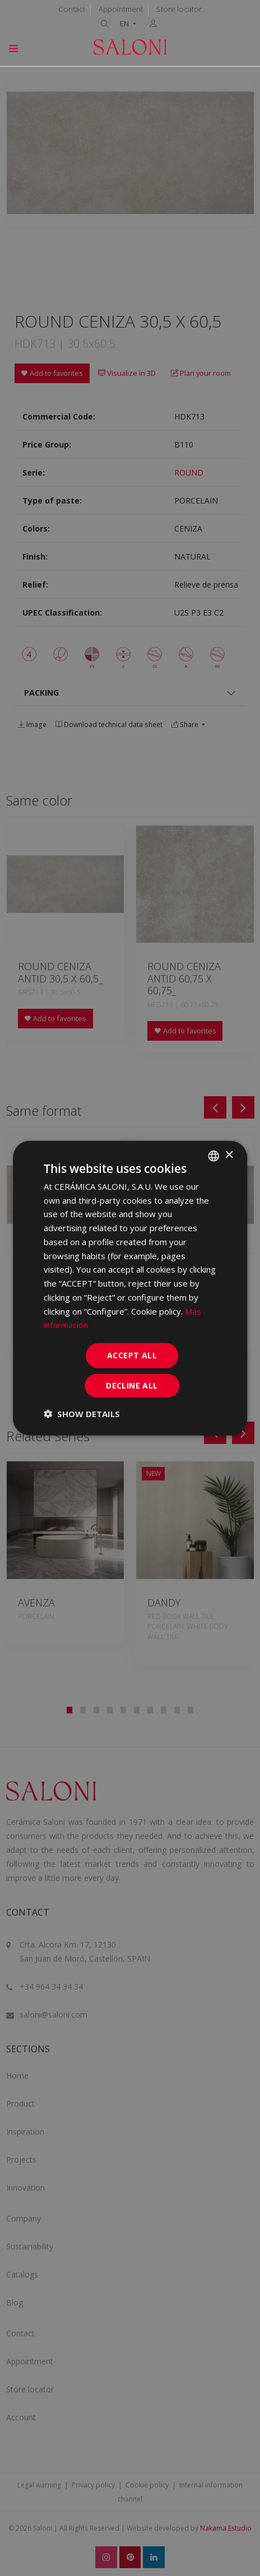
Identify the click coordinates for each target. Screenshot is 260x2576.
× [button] (229, 1155)
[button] (82, 1414)
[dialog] (130, 1287)
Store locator (179, 9)
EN (125, 24)
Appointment (121, 9)
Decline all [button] (131, 1385)
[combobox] (213, 1155)
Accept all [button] (132, 1355)
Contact (71, 9)
